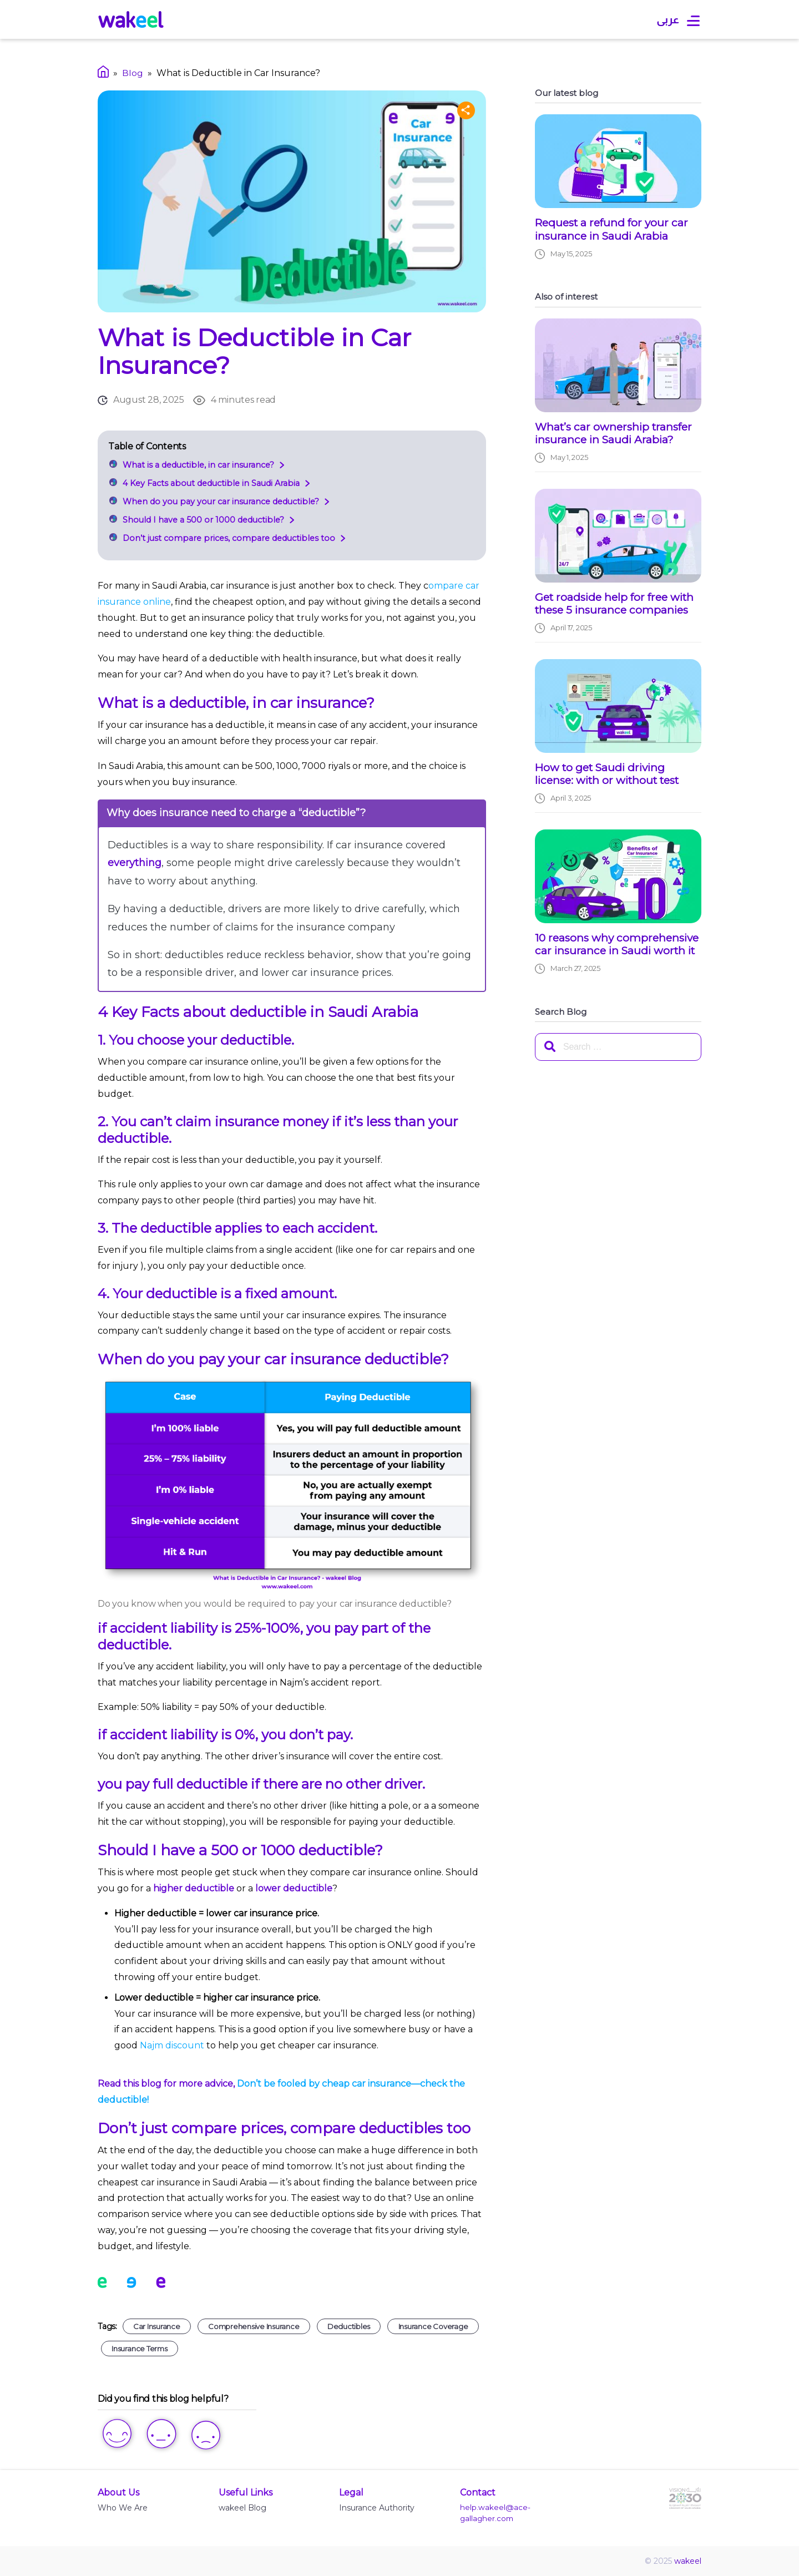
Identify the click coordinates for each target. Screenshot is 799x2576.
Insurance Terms (139, 2348)
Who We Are (123, 2508)
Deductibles (348, 2326)
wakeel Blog (242, 2508)
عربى (667, 19)
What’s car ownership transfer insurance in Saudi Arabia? (613, 434)
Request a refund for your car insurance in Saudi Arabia (611, 229)
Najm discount (173, 2045)
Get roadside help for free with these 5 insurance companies (614, 604)
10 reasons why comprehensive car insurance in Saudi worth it (617, 945)
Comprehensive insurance (253, 2326)
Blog (132, 73)
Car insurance (156, 2326)
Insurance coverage (433, 2326)
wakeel (687, 2561)
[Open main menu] (693, 21)
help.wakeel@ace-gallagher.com (495, 2513)
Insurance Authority (376, 2508)
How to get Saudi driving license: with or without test (607, 774)
